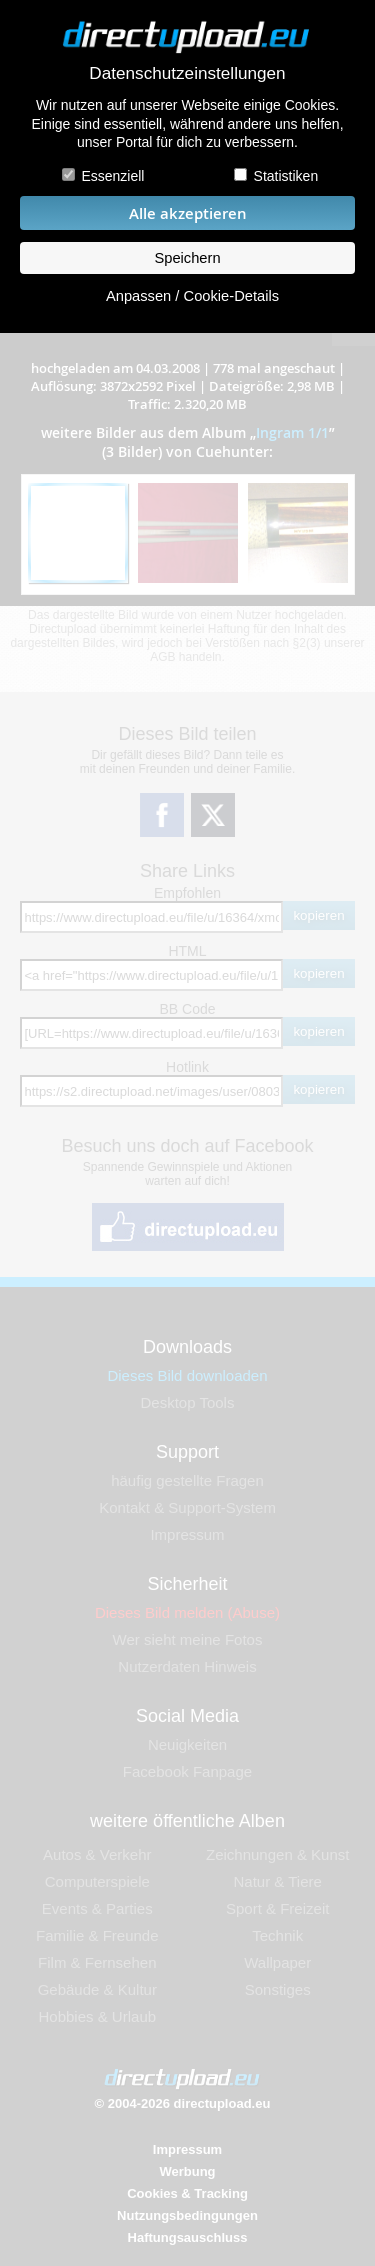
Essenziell (112, 176)
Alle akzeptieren (188, 213)
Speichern (187, 258)
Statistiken (286, 176)
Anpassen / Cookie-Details (192, 296)
